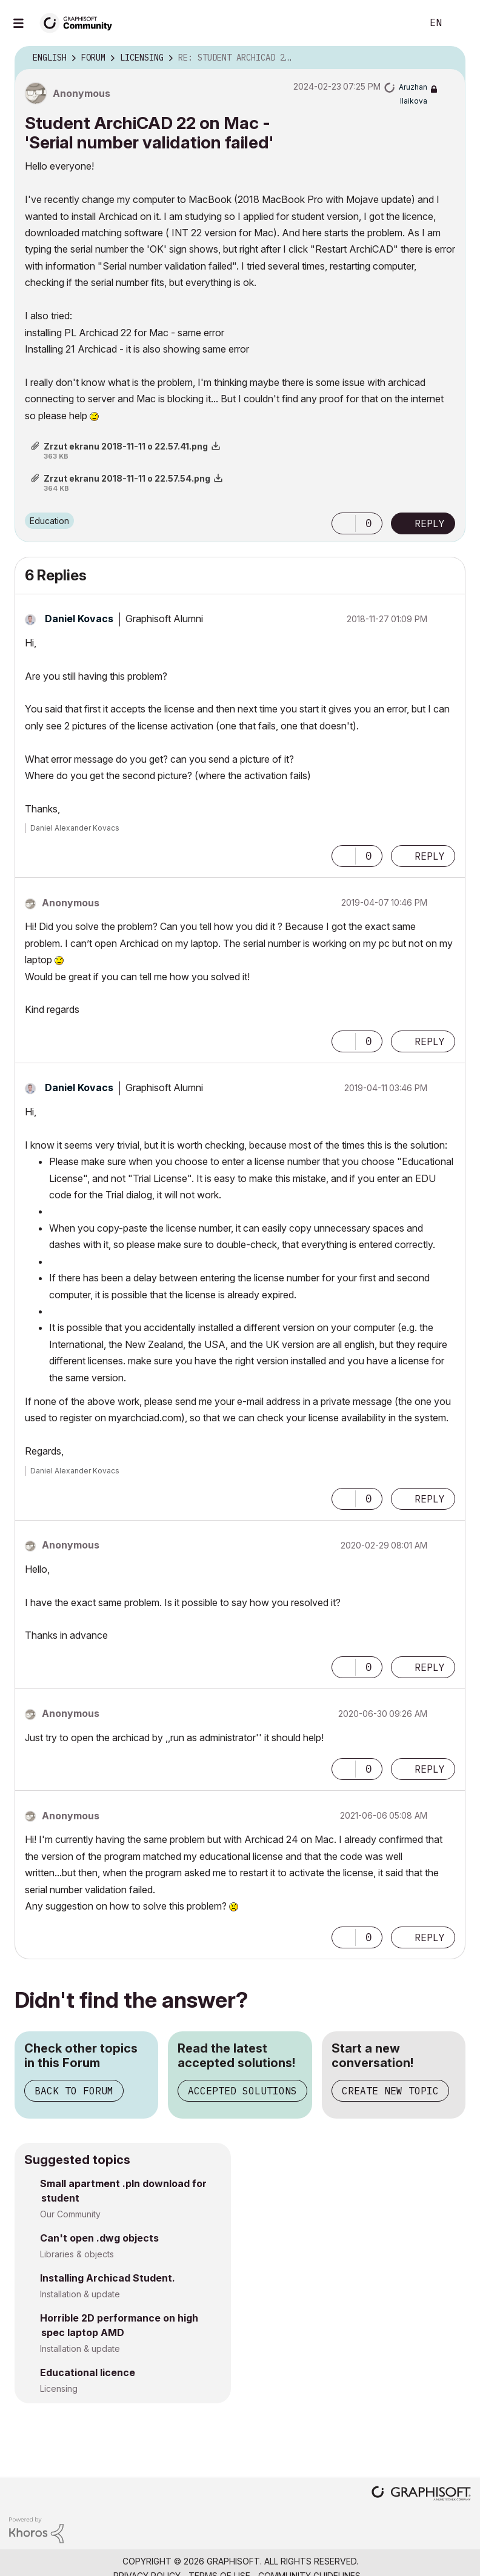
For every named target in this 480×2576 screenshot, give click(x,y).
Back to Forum (74, 2091)
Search (399, 23)
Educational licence (87, 2372)
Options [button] (448, 58)
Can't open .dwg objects (99, 2238)
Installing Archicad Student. (107, 2278)
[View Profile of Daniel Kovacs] (79, 618)
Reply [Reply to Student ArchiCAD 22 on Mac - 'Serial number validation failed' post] (430, 523)
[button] (343, 523)
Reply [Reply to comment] (430, 856)
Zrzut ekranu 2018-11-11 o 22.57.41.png (126, 446)
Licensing (59, 2388)
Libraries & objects (77, 2254)
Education (49, 521)
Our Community (70, 2214)
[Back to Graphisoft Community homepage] (80, 22)
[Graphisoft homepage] (421, 2494)
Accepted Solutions (242, 2091)
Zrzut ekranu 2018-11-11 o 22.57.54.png (127, 478)
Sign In (460, 23)
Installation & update (80, 2294)
